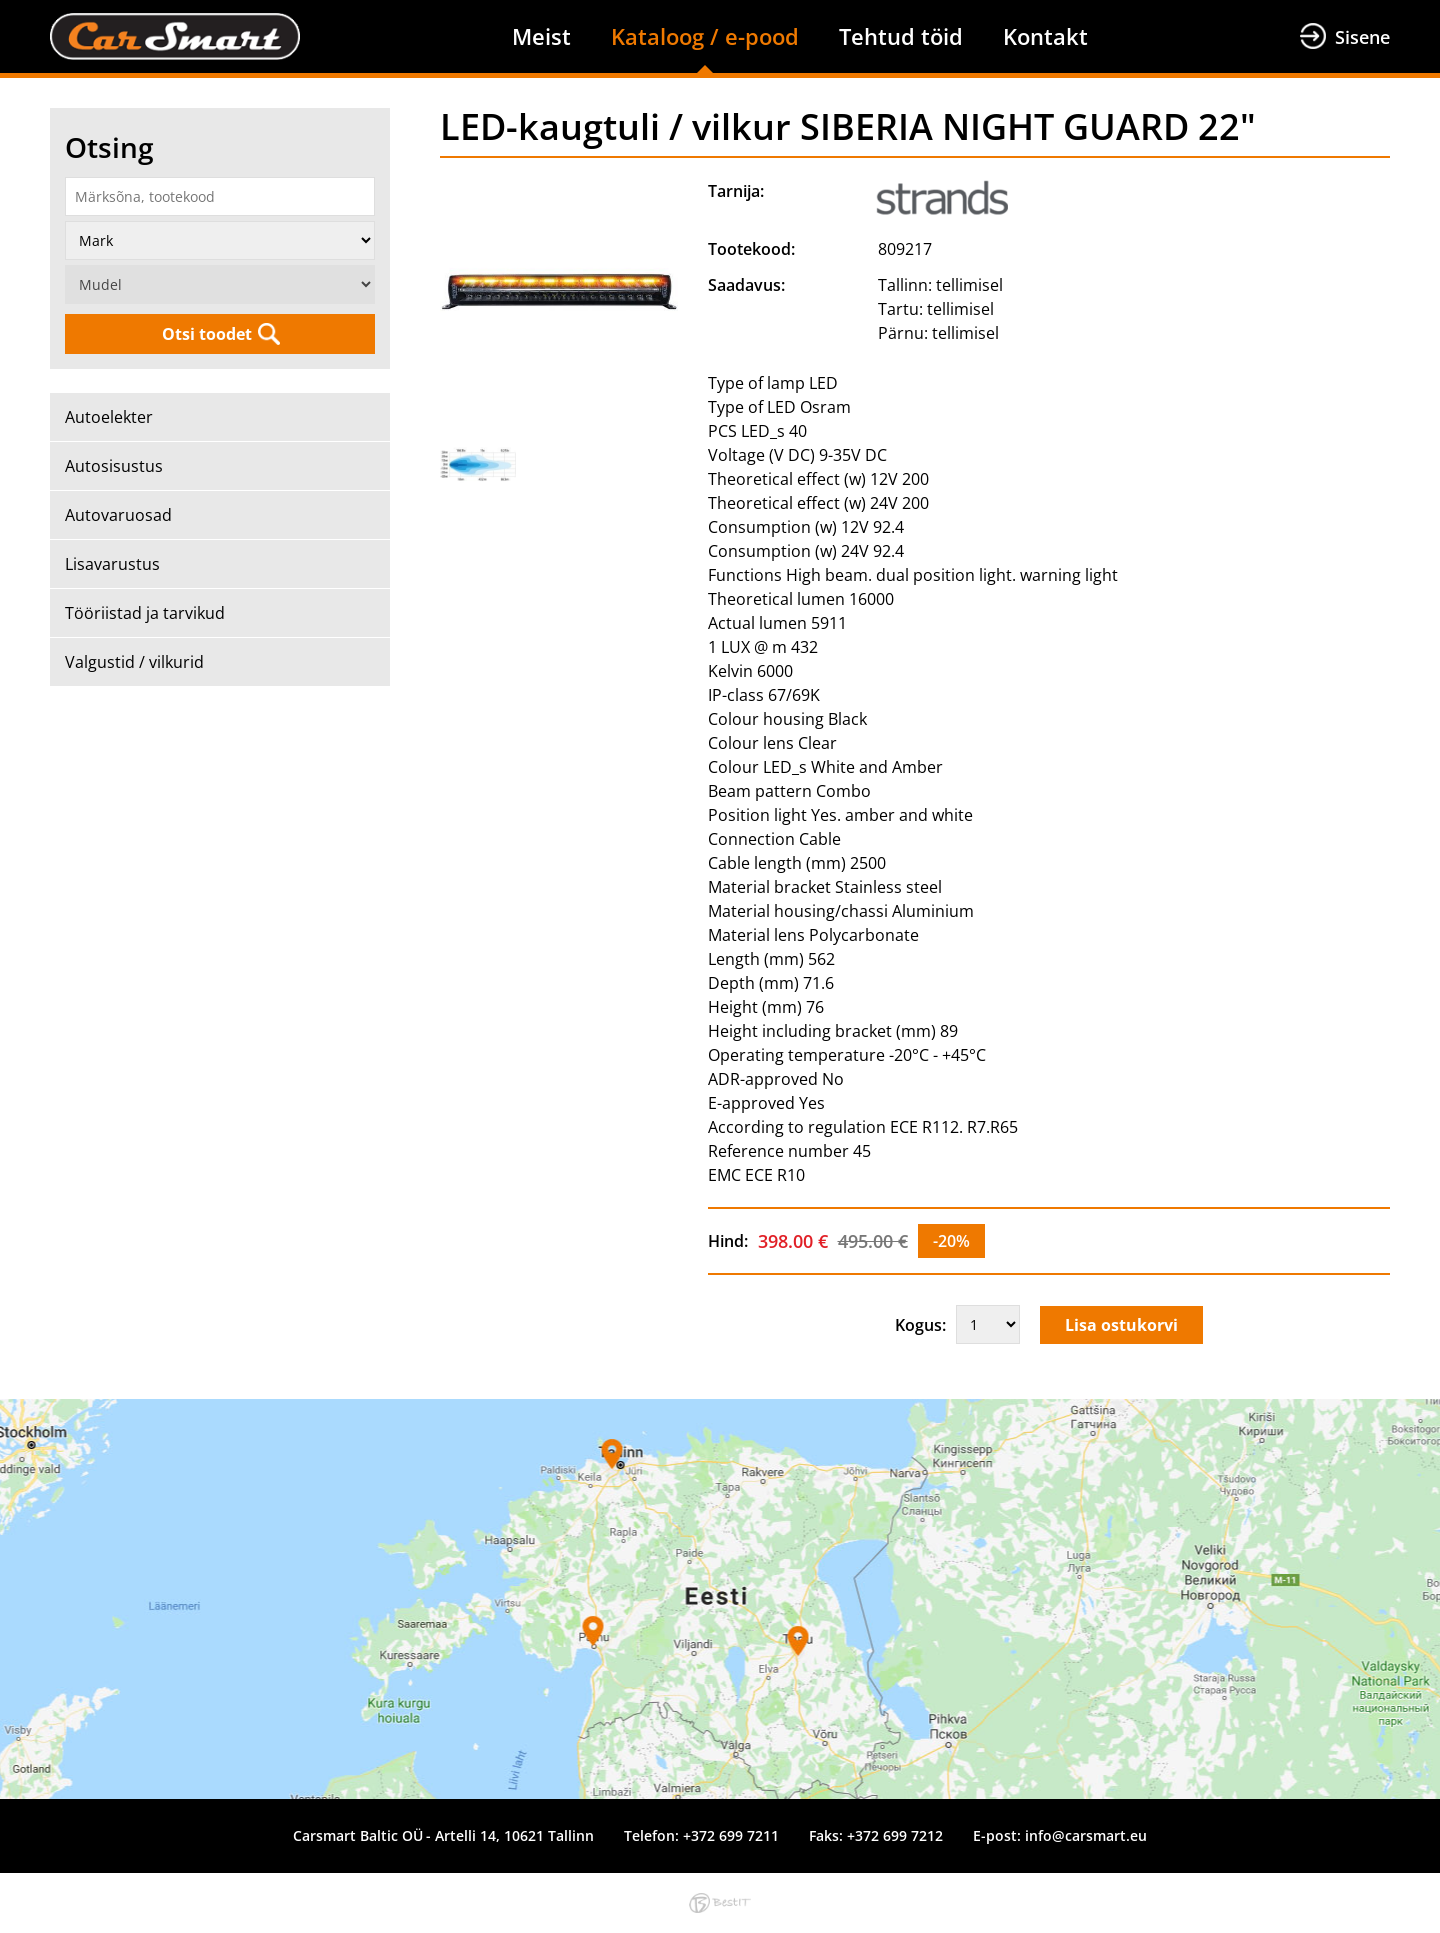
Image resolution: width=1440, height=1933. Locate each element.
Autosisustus (114, 466)
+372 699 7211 (731, 1835)
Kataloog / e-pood (705, 36)
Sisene (1362, 37)
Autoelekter (109, 417)
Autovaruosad (118, 515)
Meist (541, 36)
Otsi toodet (207, 334)
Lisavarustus (112, 564)
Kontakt (1045, 36)
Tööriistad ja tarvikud (145, 613)
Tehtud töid (901, 36)
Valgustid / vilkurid (134, 662)
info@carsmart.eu (1086, 1835)
